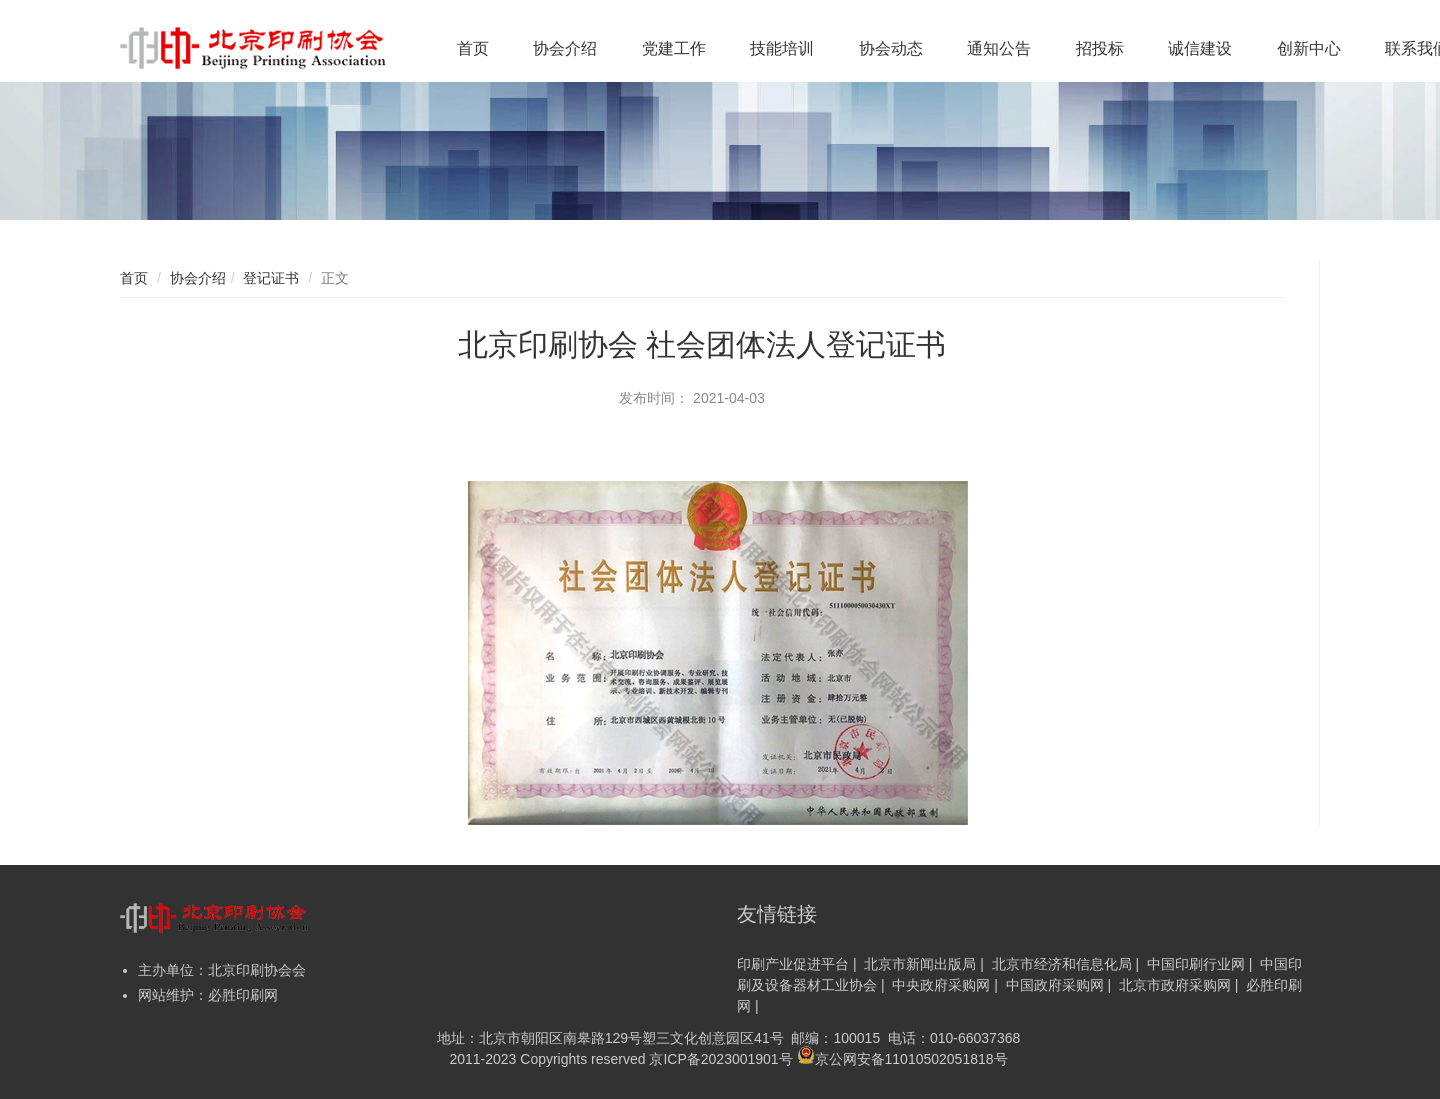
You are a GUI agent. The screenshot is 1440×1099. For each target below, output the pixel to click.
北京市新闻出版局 (920, 964)
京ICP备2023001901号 (720, 1059)
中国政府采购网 (1055, 985)
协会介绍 (198, 278)
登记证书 (271, 278)
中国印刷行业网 (1196, 964)
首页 (134, 278)
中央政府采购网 (941, 985)
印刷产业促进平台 (793, 964)
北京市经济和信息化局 (1062, 964)
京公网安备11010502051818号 (902, 1058)
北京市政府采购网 (1175, 985)
